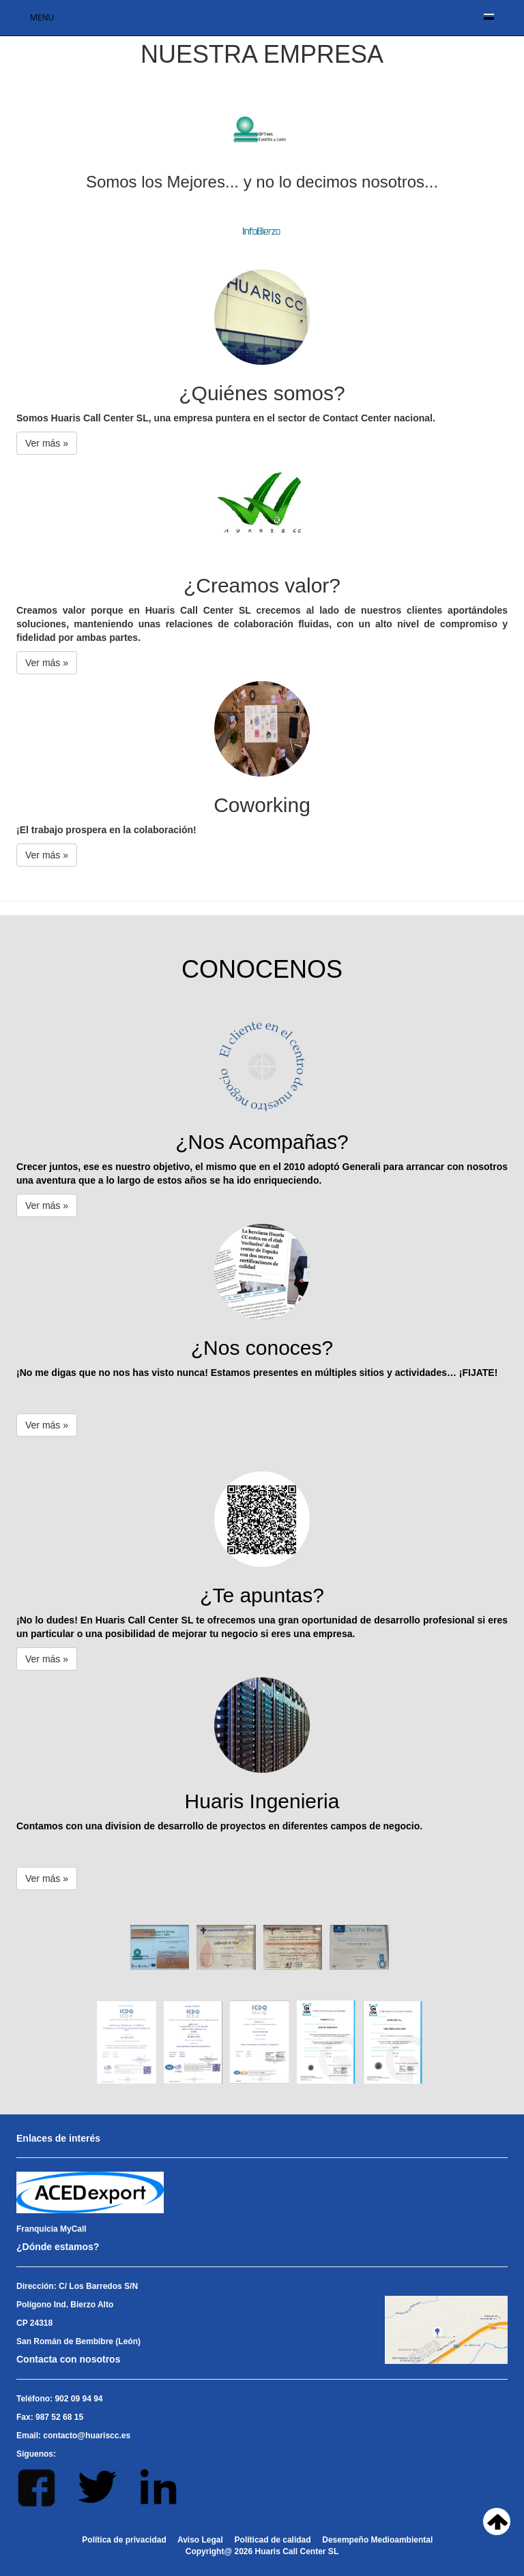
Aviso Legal (200, 2540)
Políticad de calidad (273, 2540)
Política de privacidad (124, 2540)
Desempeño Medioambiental (377, 2540)
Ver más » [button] (46, 443)
